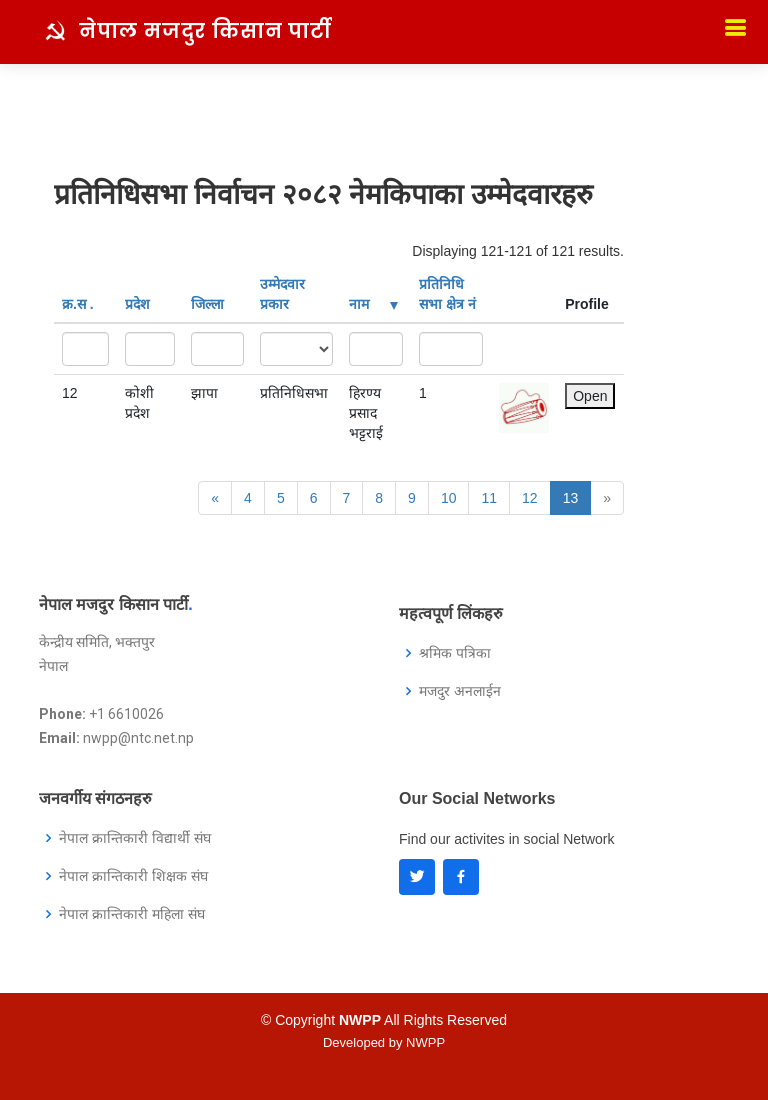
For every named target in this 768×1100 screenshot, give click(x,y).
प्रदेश (137, 304)
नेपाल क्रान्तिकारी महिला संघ (132, 914)
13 (571, 498)
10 (449, 498)
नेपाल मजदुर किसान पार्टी (205, 31)
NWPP (425, 1042)
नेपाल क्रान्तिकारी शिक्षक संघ (133, 876)
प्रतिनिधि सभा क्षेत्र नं (447, 294)
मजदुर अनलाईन (460, 691)
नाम (373, 304)
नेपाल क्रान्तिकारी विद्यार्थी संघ (135, 838)
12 (530, 498)
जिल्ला (207, 304)
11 (489, 498)
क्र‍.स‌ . (78, 304)
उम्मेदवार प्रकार (282, 294)
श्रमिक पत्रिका (455, 653)
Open (590, 396)
